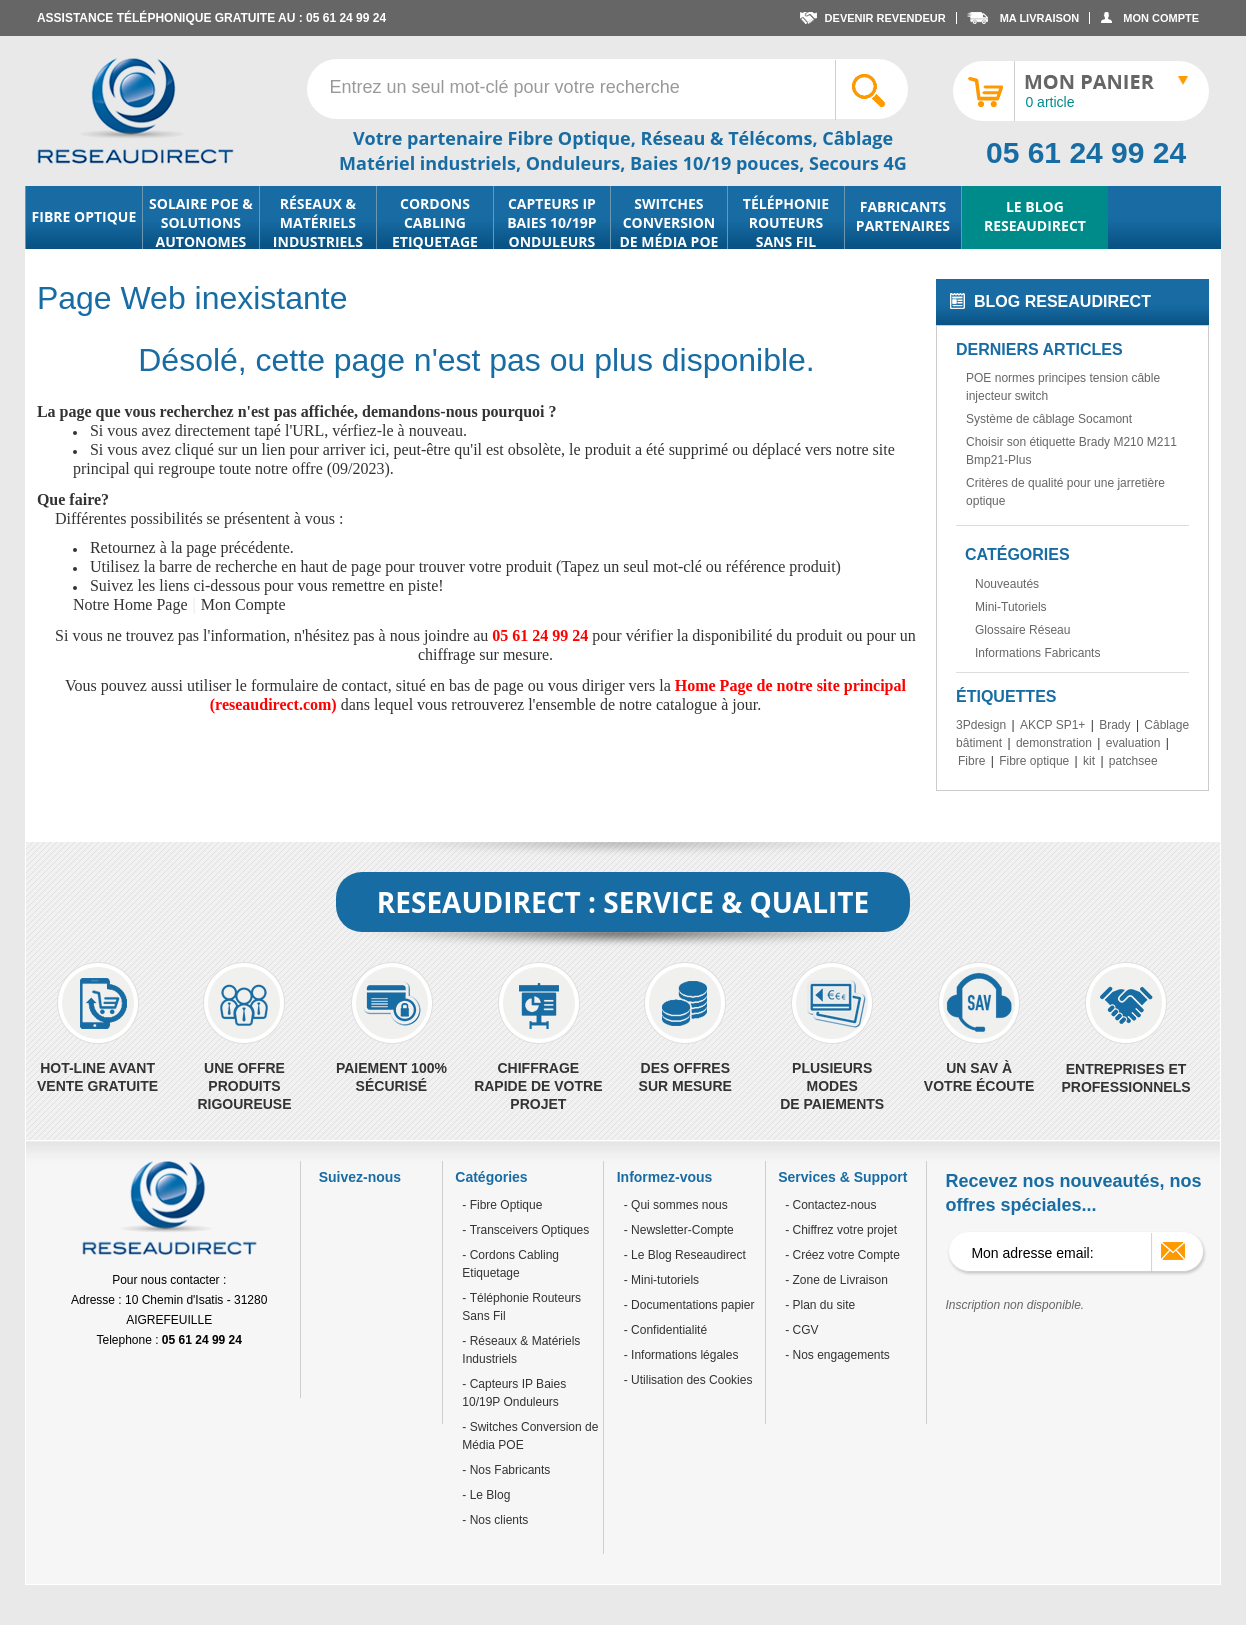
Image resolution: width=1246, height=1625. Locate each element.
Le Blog (488, 1495)
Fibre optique (1034, 761)
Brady (1114, 725)
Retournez (123, 547)
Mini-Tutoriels (1011, 607)
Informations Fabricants (1037, 653)
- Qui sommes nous (676, 1205)
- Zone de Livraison (836, 1280)
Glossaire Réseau (1022, 630)
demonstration (1054, 743)
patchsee (1133, 761)
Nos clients (497, 1520)
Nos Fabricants (508, 1470)
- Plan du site (820, 1305)
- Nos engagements (837, 1355)
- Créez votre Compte (842, 1255)
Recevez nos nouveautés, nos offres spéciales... (1073, 1193)
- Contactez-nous (830, 1205)
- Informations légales (681, 1355)
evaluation (1133, 743)
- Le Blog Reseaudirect (685, 1255)
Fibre (971, 761)
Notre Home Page (130, 604)
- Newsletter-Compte (679, 1230)
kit (1089, 761)
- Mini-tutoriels (661, 1280)
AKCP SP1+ (1052, 725)
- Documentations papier (689, 1305)
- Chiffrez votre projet (841, 1230)
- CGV (801, 1330)
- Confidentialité (665, 1330)
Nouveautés (1007, 584)
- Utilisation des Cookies (688, 1380)
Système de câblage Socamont (1049, 419)
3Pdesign (981, 725)
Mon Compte (243, 604)
